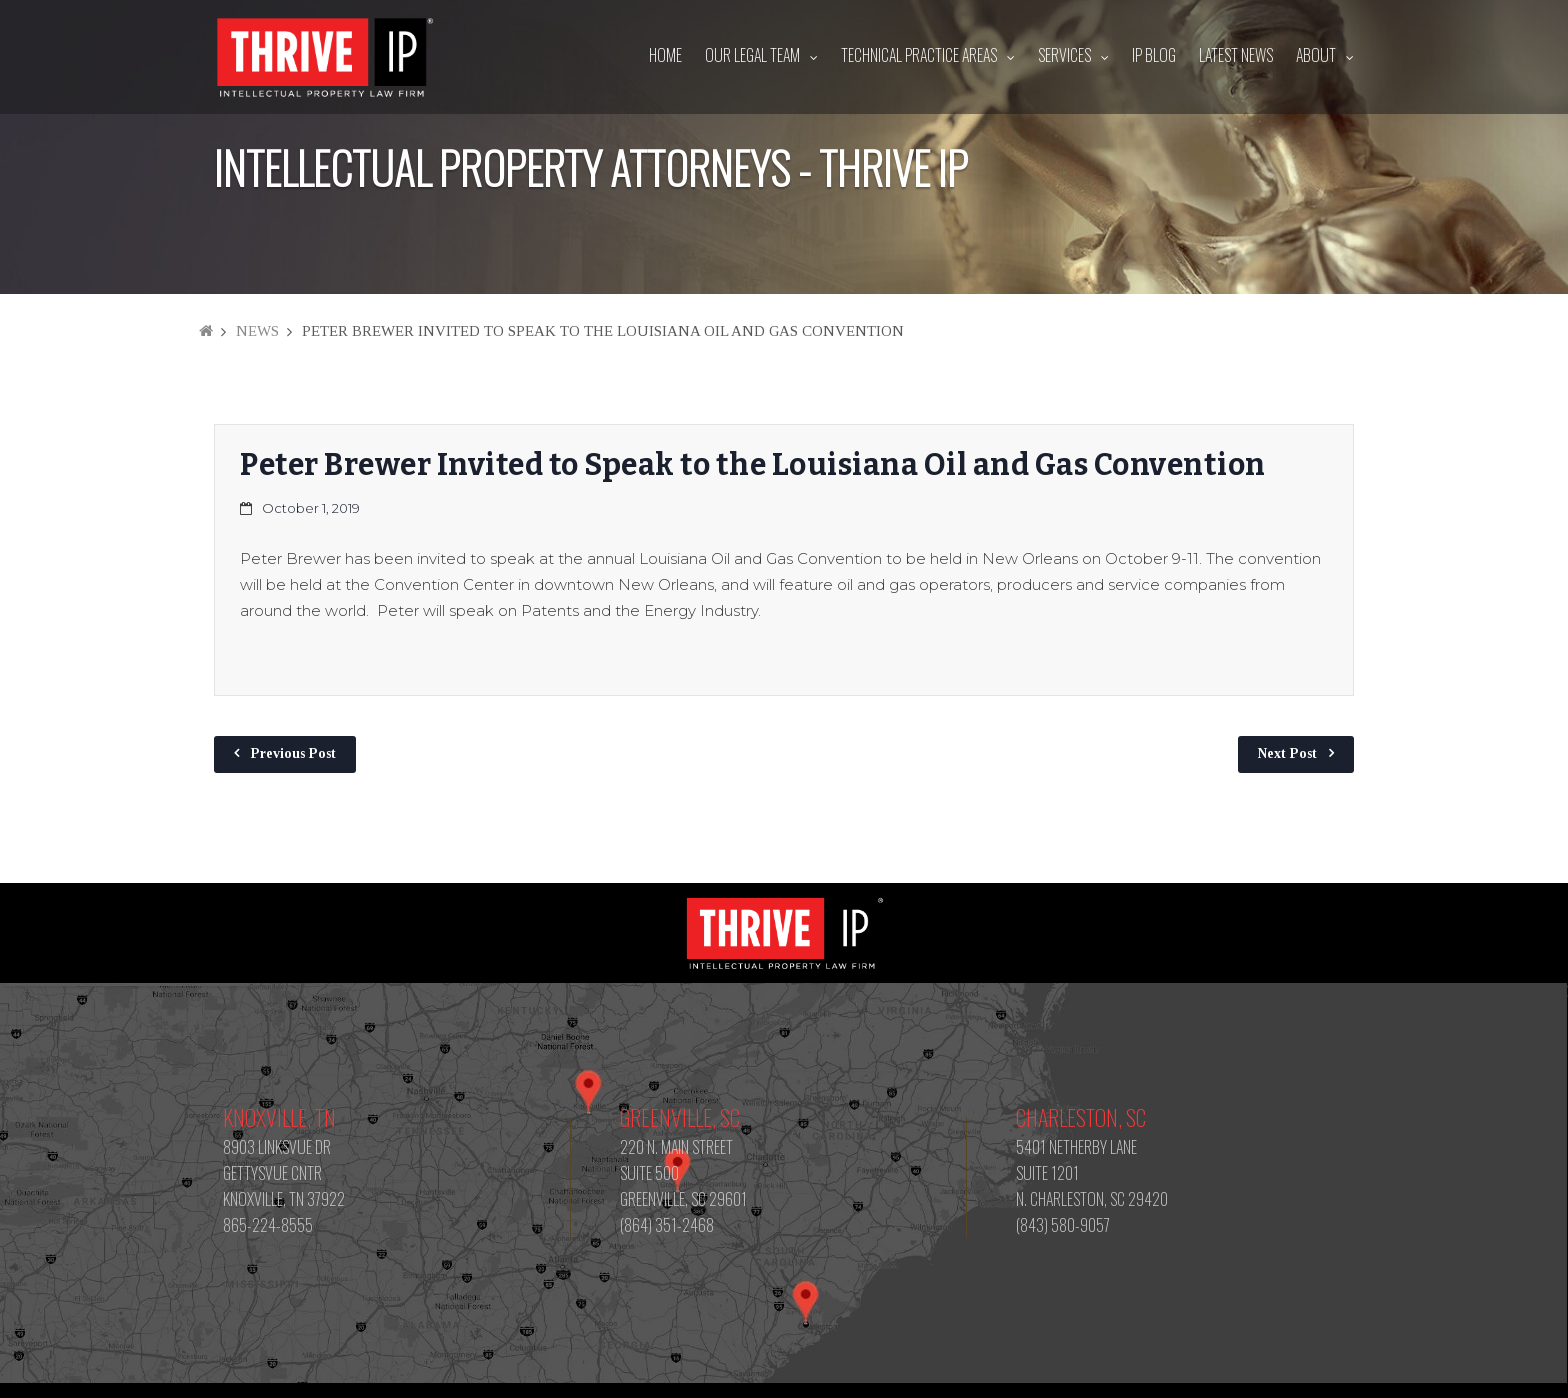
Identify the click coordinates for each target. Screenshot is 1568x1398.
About (1316, 55)
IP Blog (1154, 55)
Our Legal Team (752, 55)
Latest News (1236, 55)
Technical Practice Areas (919, 55)
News (257, 331)
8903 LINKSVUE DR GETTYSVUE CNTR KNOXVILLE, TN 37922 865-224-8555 (284, 1186)
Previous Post (293, 753)
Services (1064, 55)
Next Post (1287, 753)
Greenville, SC (680, 1117)
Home (665, 55)
